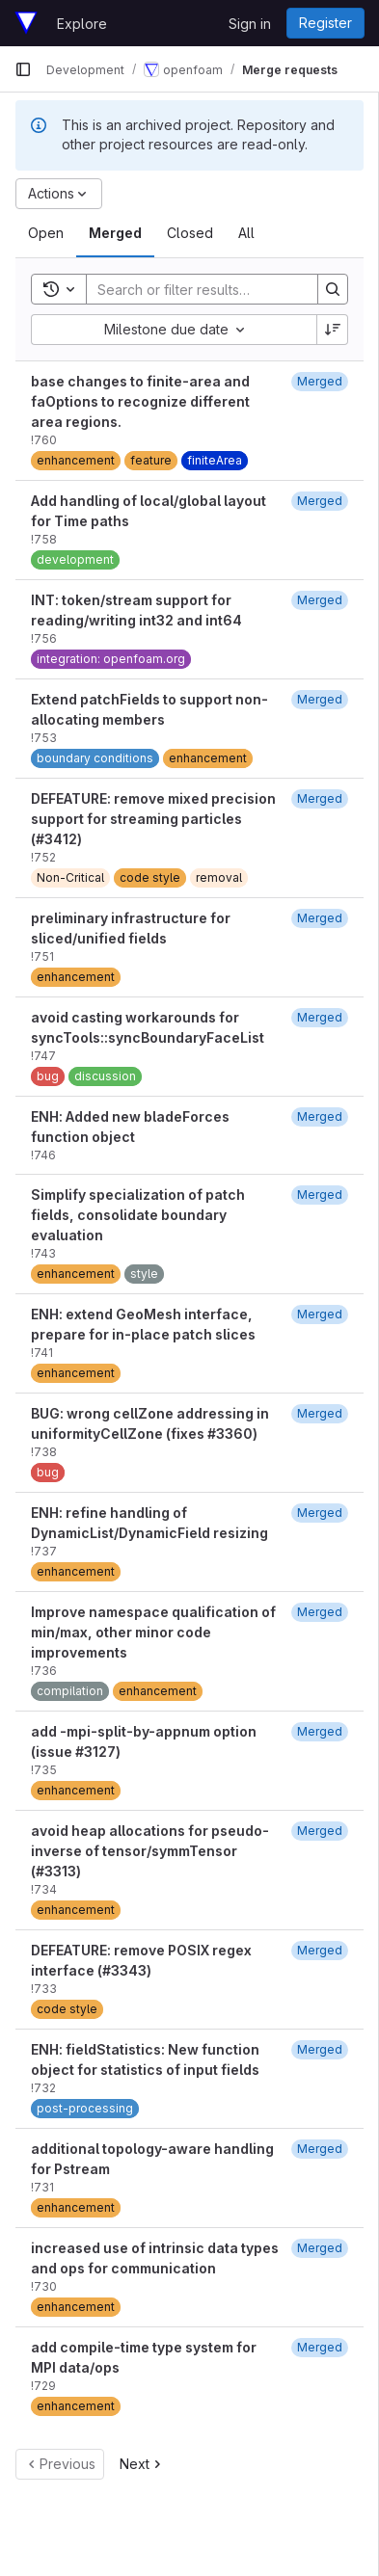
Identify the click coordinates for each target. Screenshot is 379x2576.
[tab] (45, 233)
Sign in (250, 23)
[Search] (213, 289)
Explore (82, 23)
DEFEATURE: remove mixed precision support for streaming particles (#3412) (153, 818)
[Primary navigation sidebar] (23, 69)
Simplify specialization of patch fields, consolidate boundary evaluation (138, 1214)
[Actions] (58, 193)
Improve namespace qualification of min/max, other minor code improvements (153, 1632)
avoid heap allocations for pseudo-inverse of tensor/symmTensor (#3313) (150, 1850)
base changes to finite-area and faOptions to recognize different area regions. (140, 401)
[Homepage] (26, 23)
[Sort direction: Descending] (332, 329)
